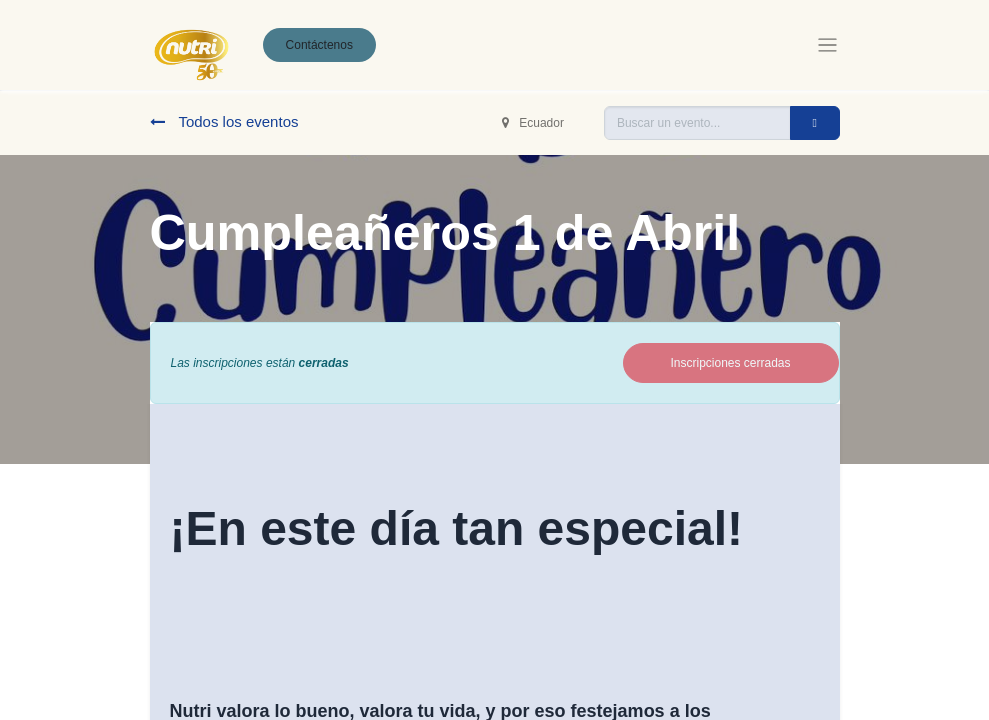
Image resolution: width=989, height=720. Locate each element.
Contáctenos (319, 45)
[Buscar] (815, 123)
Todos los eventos (224, 121)
